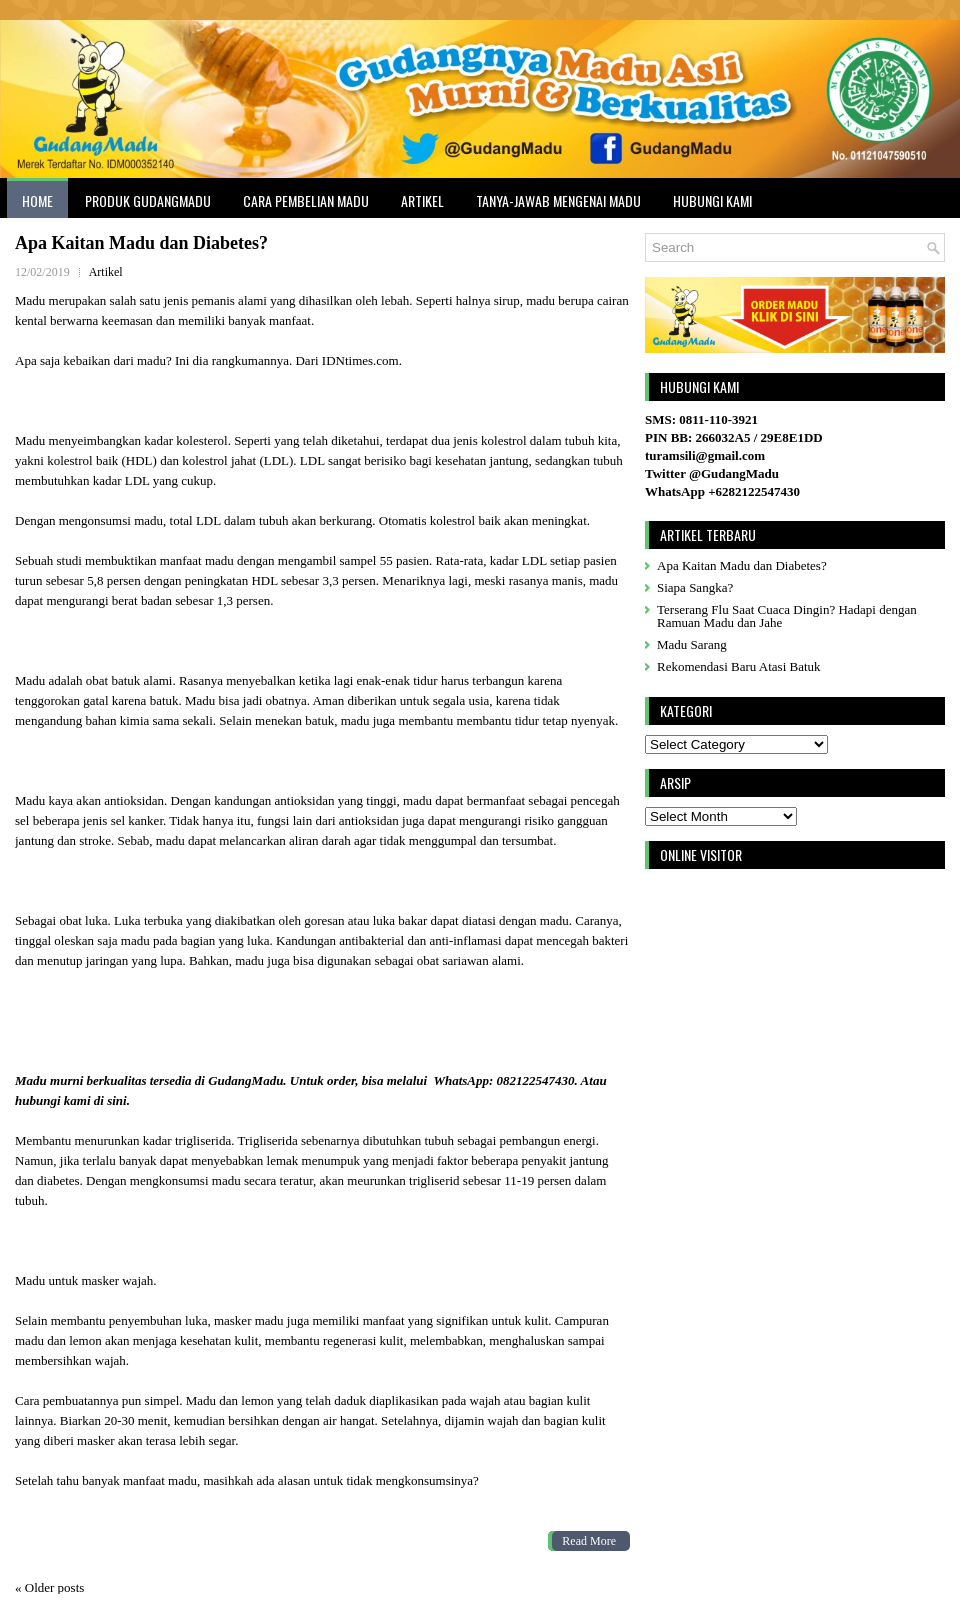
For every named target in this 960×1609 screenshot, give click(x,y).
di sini (110, 1100)
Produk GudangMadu (148, 200)
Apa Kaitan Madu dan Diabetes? (141, 243)
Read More (589, 1541)
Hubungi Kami (712, 200)
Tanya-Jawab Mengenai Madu (558, 200)
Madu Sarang (692, 644)
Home (37, 200)
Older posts (49, 1587)
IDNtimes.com (359, 360)
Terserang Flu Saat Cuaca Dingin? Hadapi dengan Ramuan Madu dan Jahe (787, 616)
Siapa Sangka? (695, 587)
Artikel (422, 200)
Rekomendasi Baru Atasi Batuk (739, 666)
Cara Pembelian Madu (306, 200)
